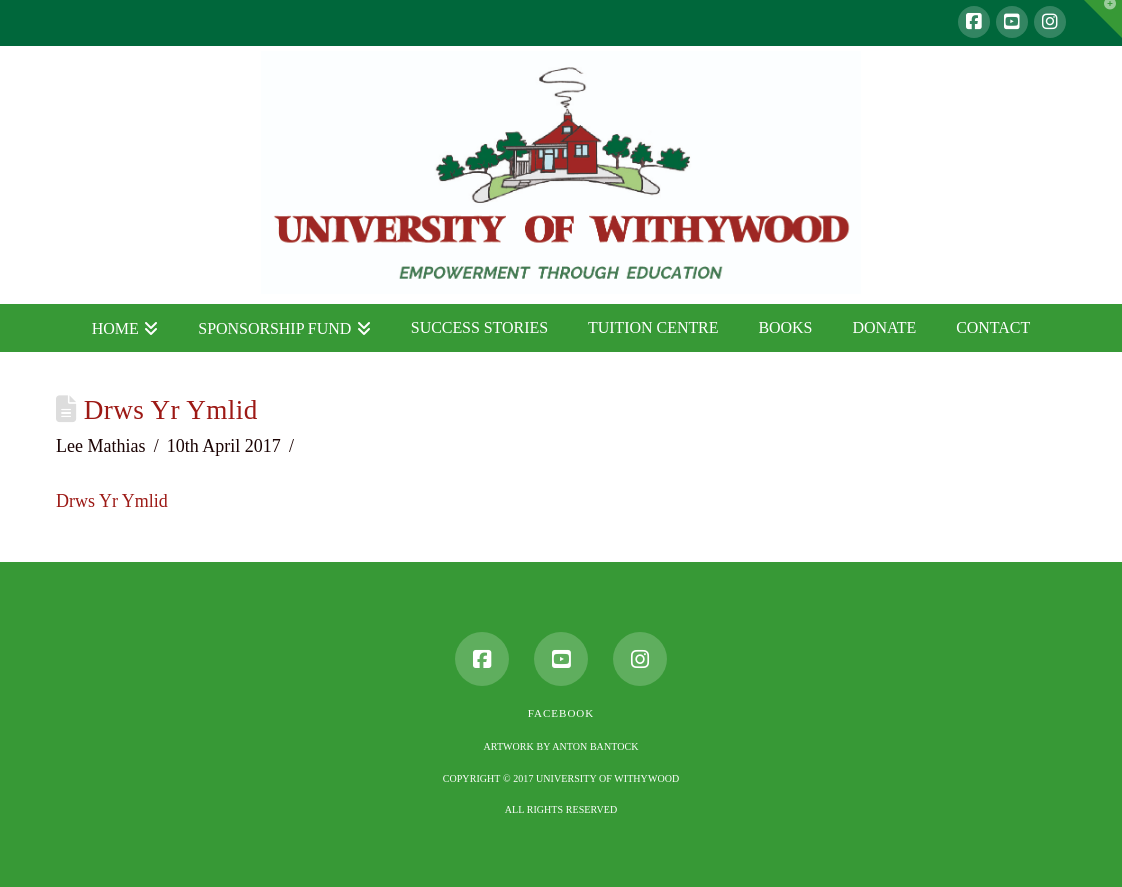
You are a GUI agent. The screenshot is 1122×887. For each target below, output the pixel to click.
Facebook (561, 713)
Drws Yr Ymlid (112, 501)
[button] (1103, 19)
